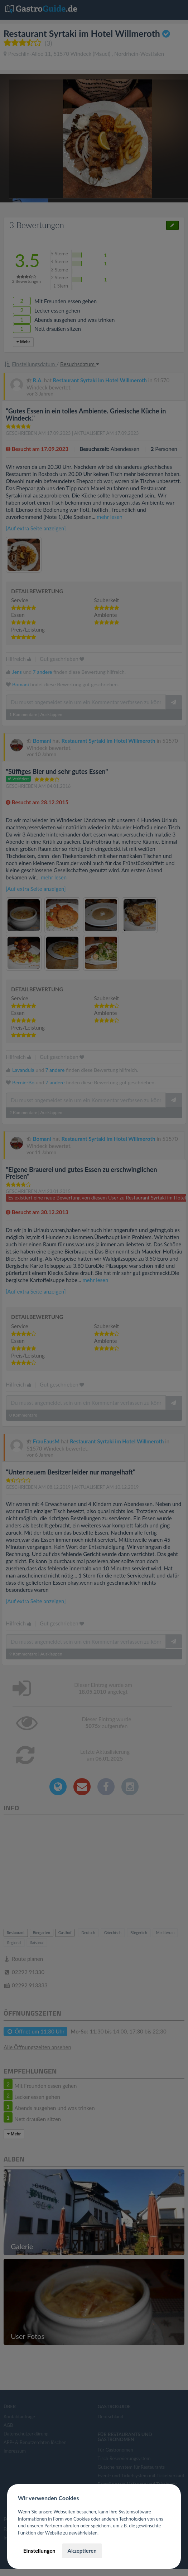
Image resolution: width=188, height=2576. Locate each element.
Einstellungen (39, 2550)
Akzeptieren (81, 2550)
